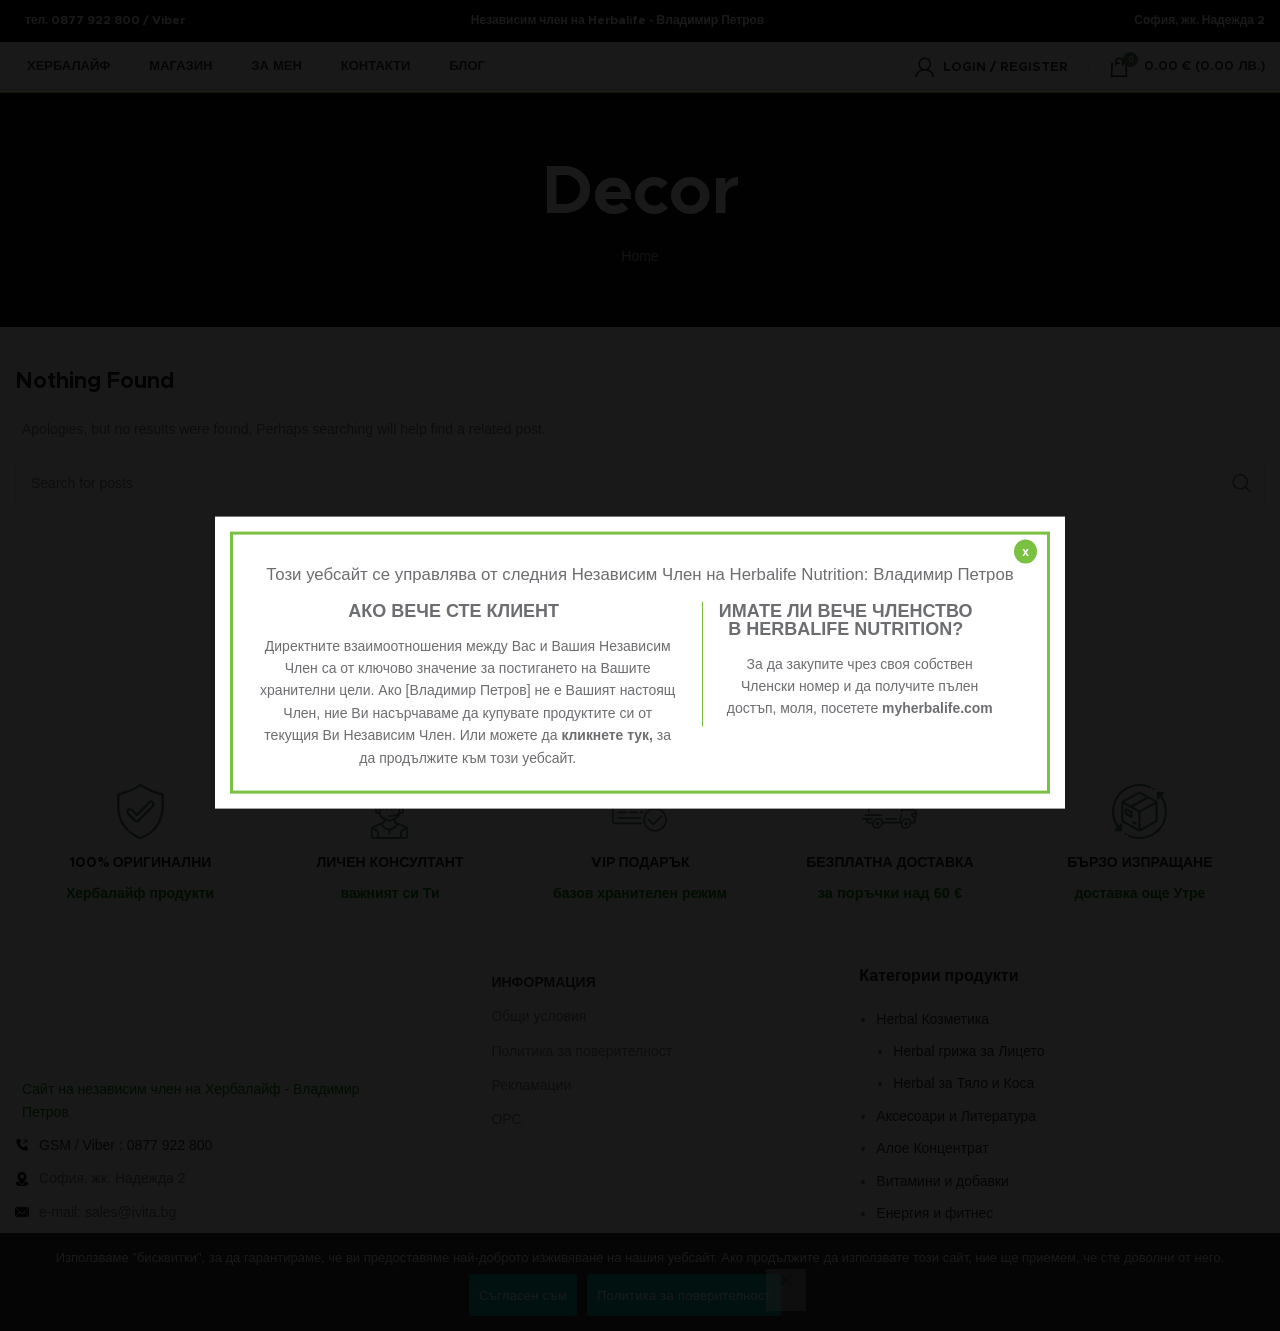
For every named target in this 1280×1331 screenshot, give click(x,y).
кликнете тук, (607, 735)
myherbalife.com (937, 708)
